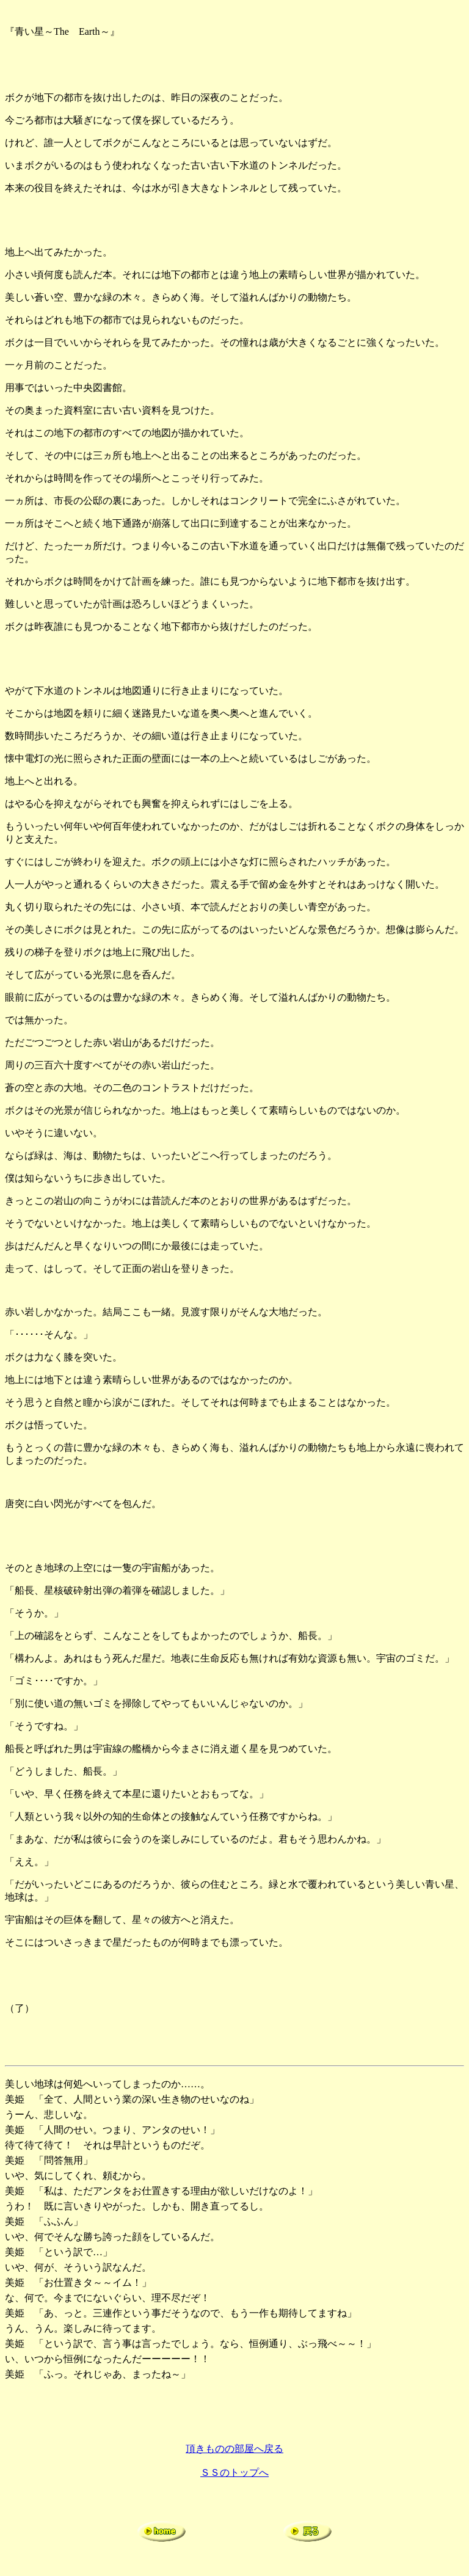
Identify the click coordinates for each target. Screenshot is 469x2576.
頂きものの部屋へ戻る (234, 2448)
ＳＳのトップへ (234, 2472)
